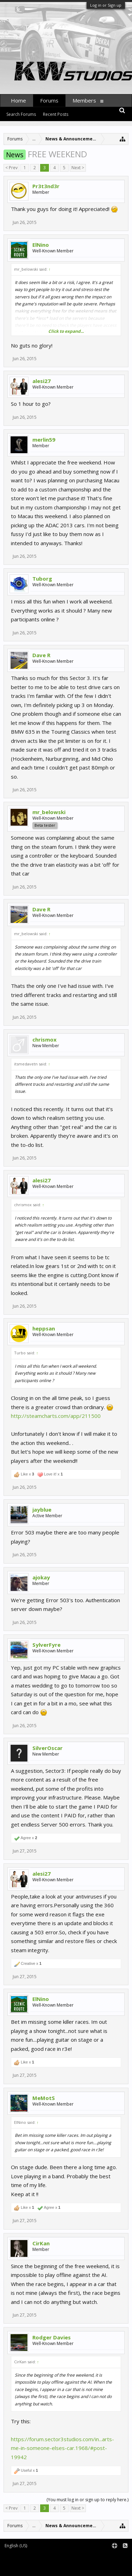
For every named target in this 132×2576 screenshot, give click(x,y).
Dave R (41, 655)
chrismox (44, 1039)
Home (18, 100)
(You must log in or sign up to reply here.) (87, 2500)
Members (84, 100)
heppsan (43, 1328)
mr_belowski (48, 811)
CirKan (41, 2243)
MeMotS (43, 2097)
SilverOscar (47, 1747)
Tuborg (42, 578)
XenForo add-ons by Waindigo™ (32, 2562)
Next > (77, 168)
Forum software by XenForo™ (32, 2557)
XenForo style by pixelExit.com (34, 2567)
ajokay (41, 1577)
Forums (49, 100)
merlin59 (43, 439)
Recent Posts (55, 114)
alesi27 (41, 380)
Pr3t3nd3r (45, 186)
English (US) (16, 2546)
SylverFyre (46, 1644)
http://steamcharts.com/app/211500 (56, 1415)
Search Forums (21, 114)
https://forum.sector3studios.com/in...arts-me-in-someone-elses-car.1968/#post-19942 (62, 2448)
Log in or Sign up (105, 5)
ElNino (40, 244)
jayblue (41, 1509)
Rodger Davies (51, 2337)
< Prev (11, 168)
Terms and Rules (114, 2557)
